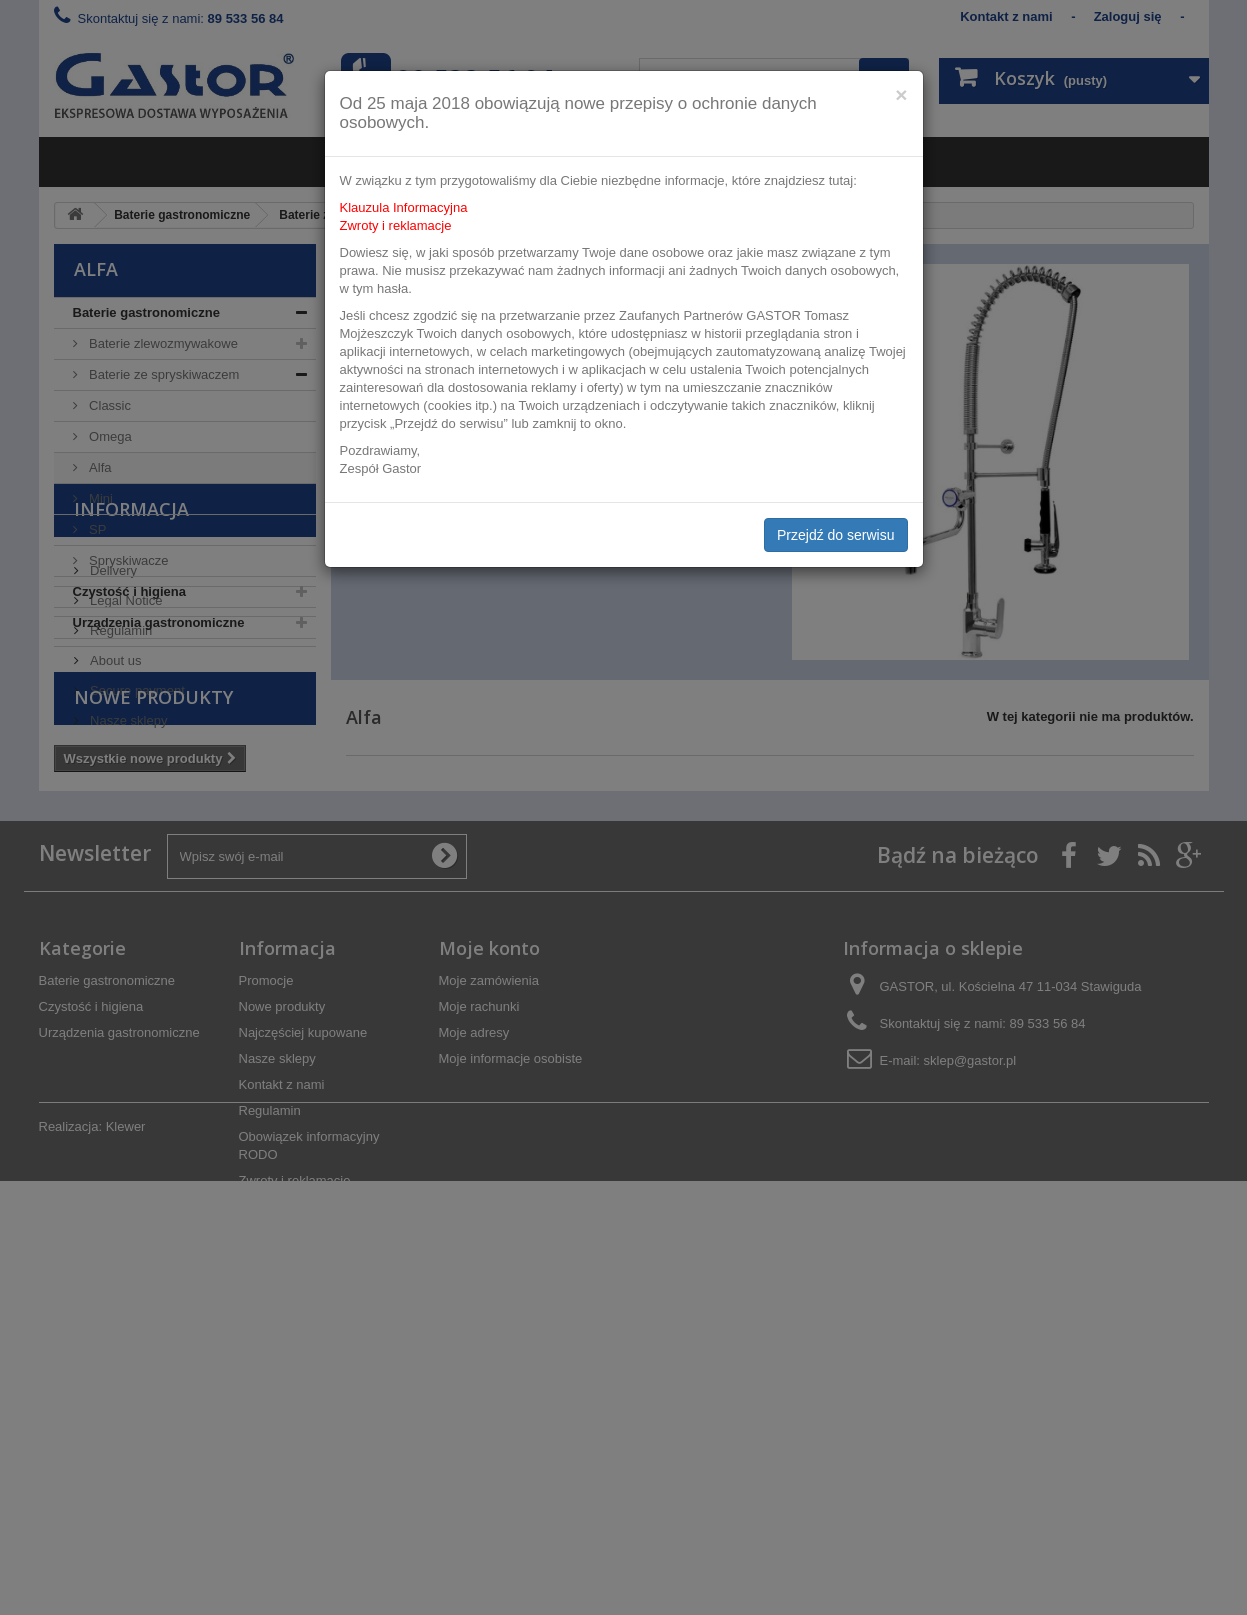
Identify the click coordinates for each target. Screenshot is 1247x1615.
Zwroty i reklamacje (396, 225)
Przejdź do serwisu (836, 535)
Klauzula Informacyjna (404, 207)
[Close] (901, 94)
